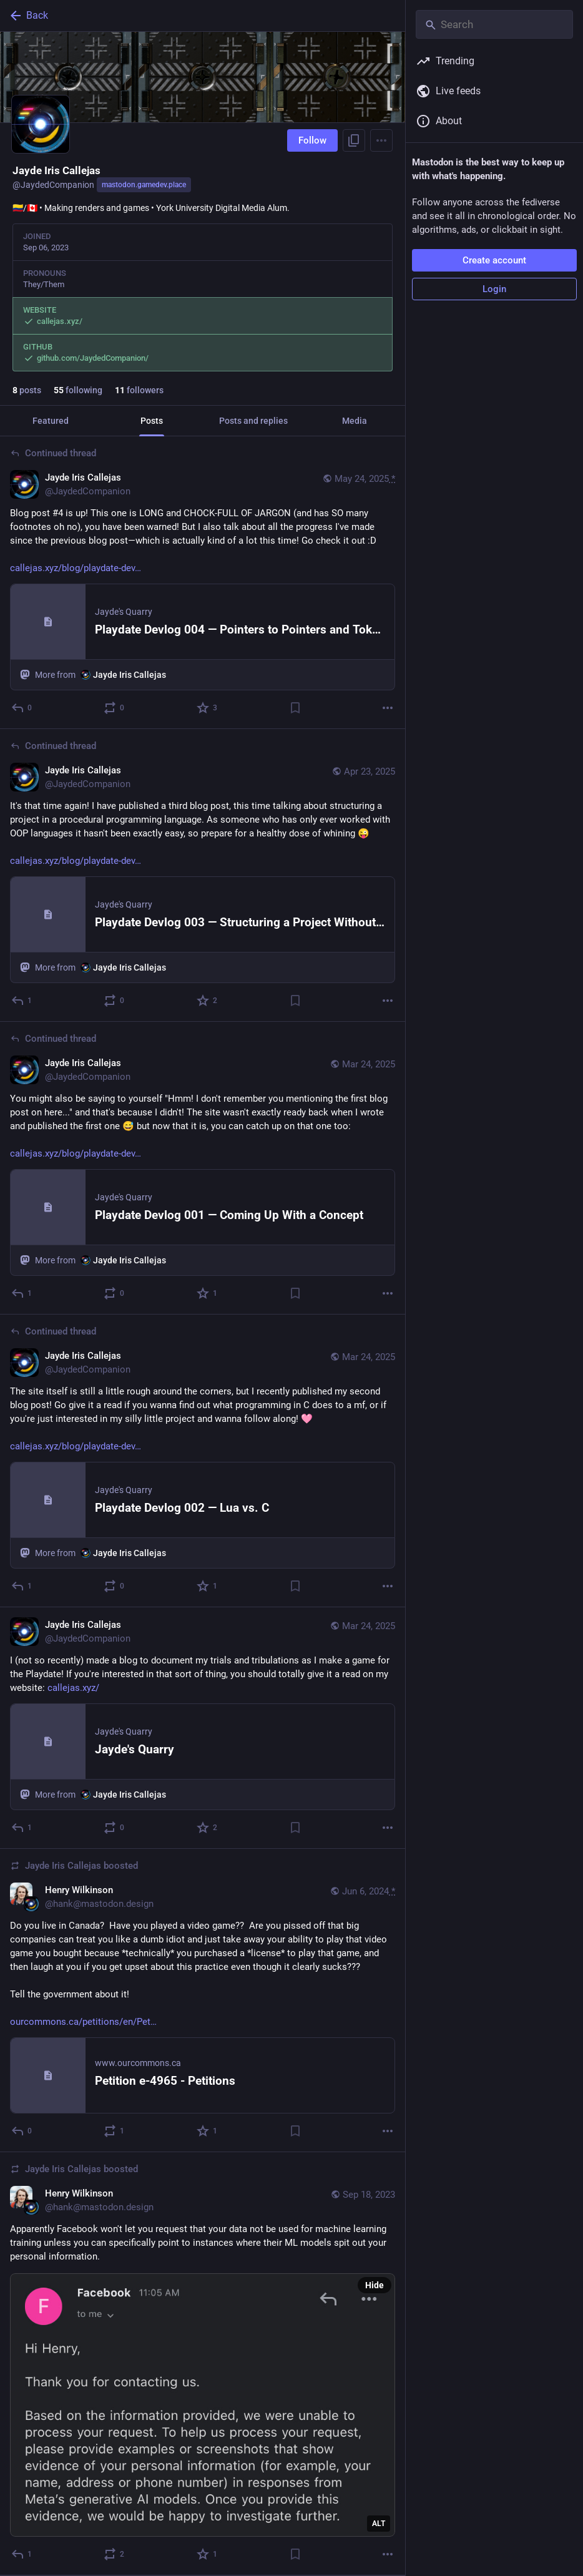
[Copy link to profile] (354, 140)
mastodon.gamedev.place (144, 184)
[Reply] (22, 1827)
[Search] (494, 24)
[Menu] (381, 140)
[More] (387, 707)
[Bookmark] (295, 707)
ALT (378, 2523)
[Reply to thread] (22, 707)
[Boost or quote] (114, 707)
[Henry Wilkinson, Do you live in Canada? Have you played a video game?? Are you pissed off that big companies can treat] (202, 2000)
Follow (312, 140)
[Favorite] (207, 707)
